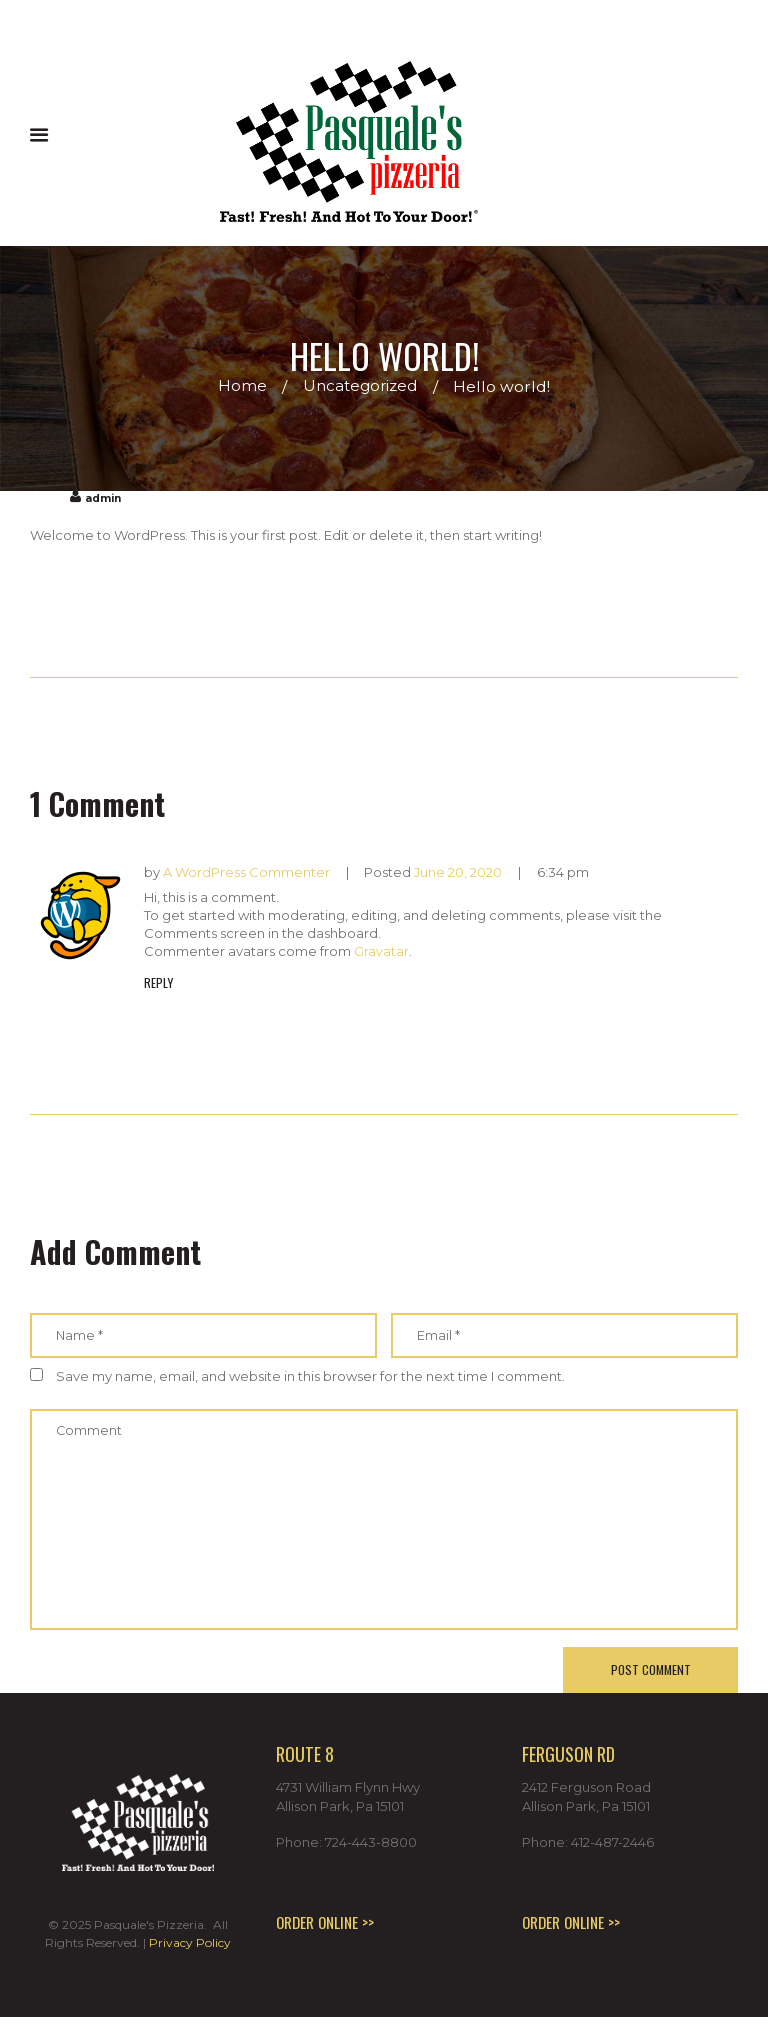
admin (105, 498)
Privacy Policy (190, 1953)
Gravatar (381, 951)
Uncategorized (360, 386)
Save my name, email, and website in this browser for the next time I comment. (310, 1376)
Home (240, 386)
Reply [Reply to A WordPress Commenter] (159, 982)
